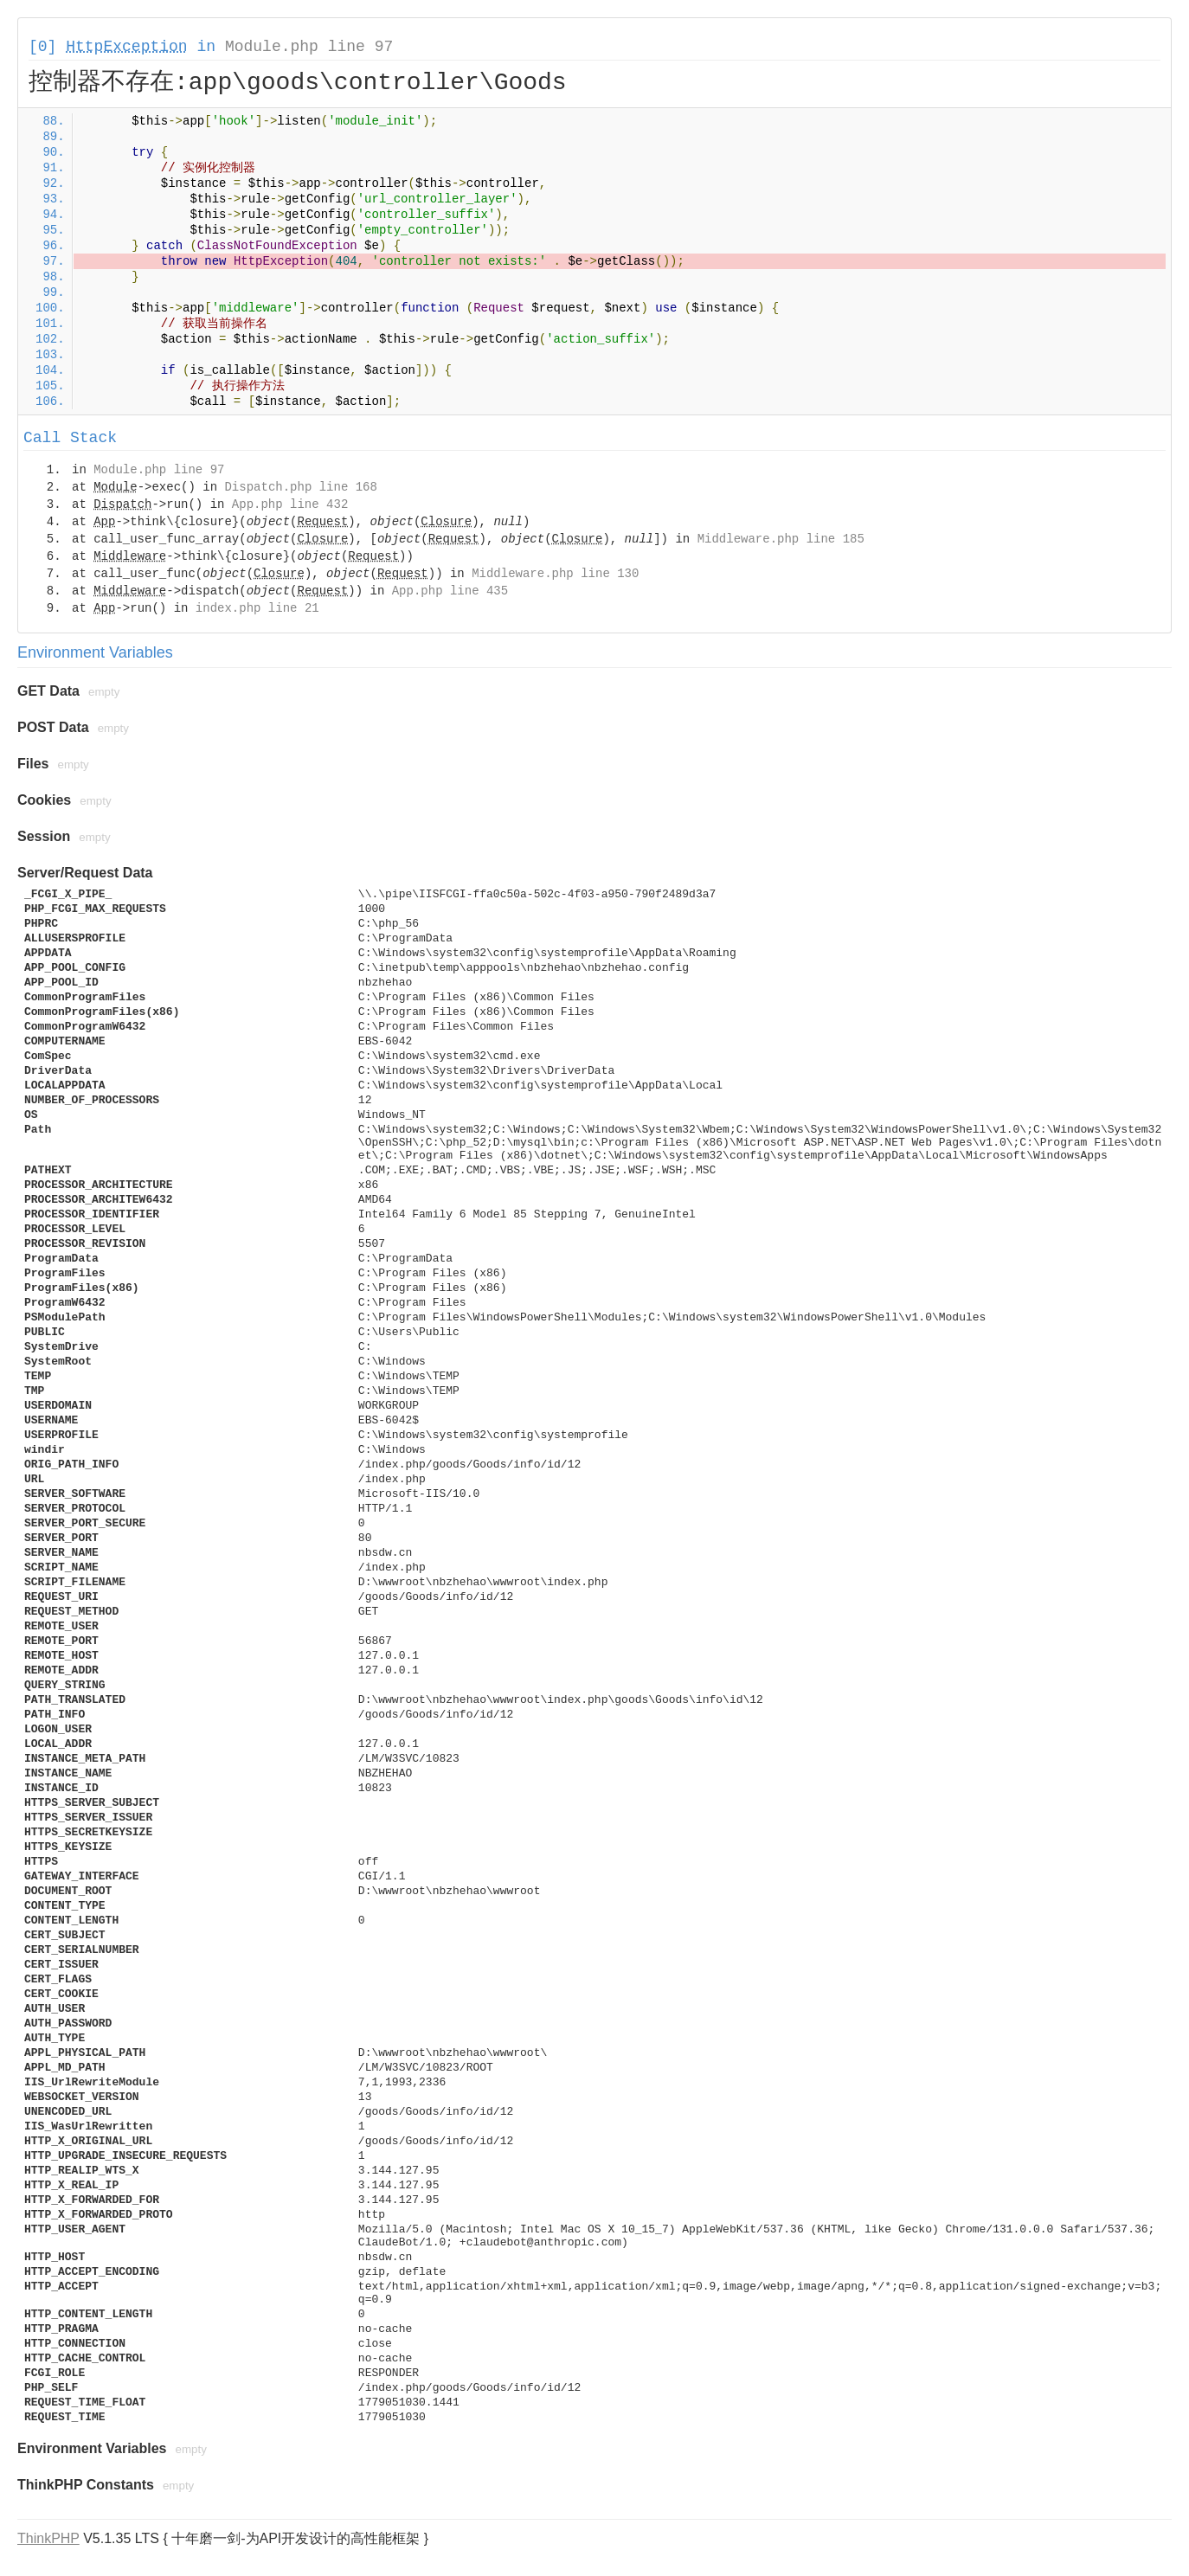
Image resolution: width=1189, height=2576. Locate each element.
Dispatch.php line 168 (300, 487)
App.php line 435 (450, 591)
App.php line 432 (290, 504)
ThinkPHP (48, 2538)
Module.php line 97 (309, 46)
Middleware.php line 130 (555, 574)
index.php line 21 (257, 608)
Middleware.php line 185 (780, 539)
